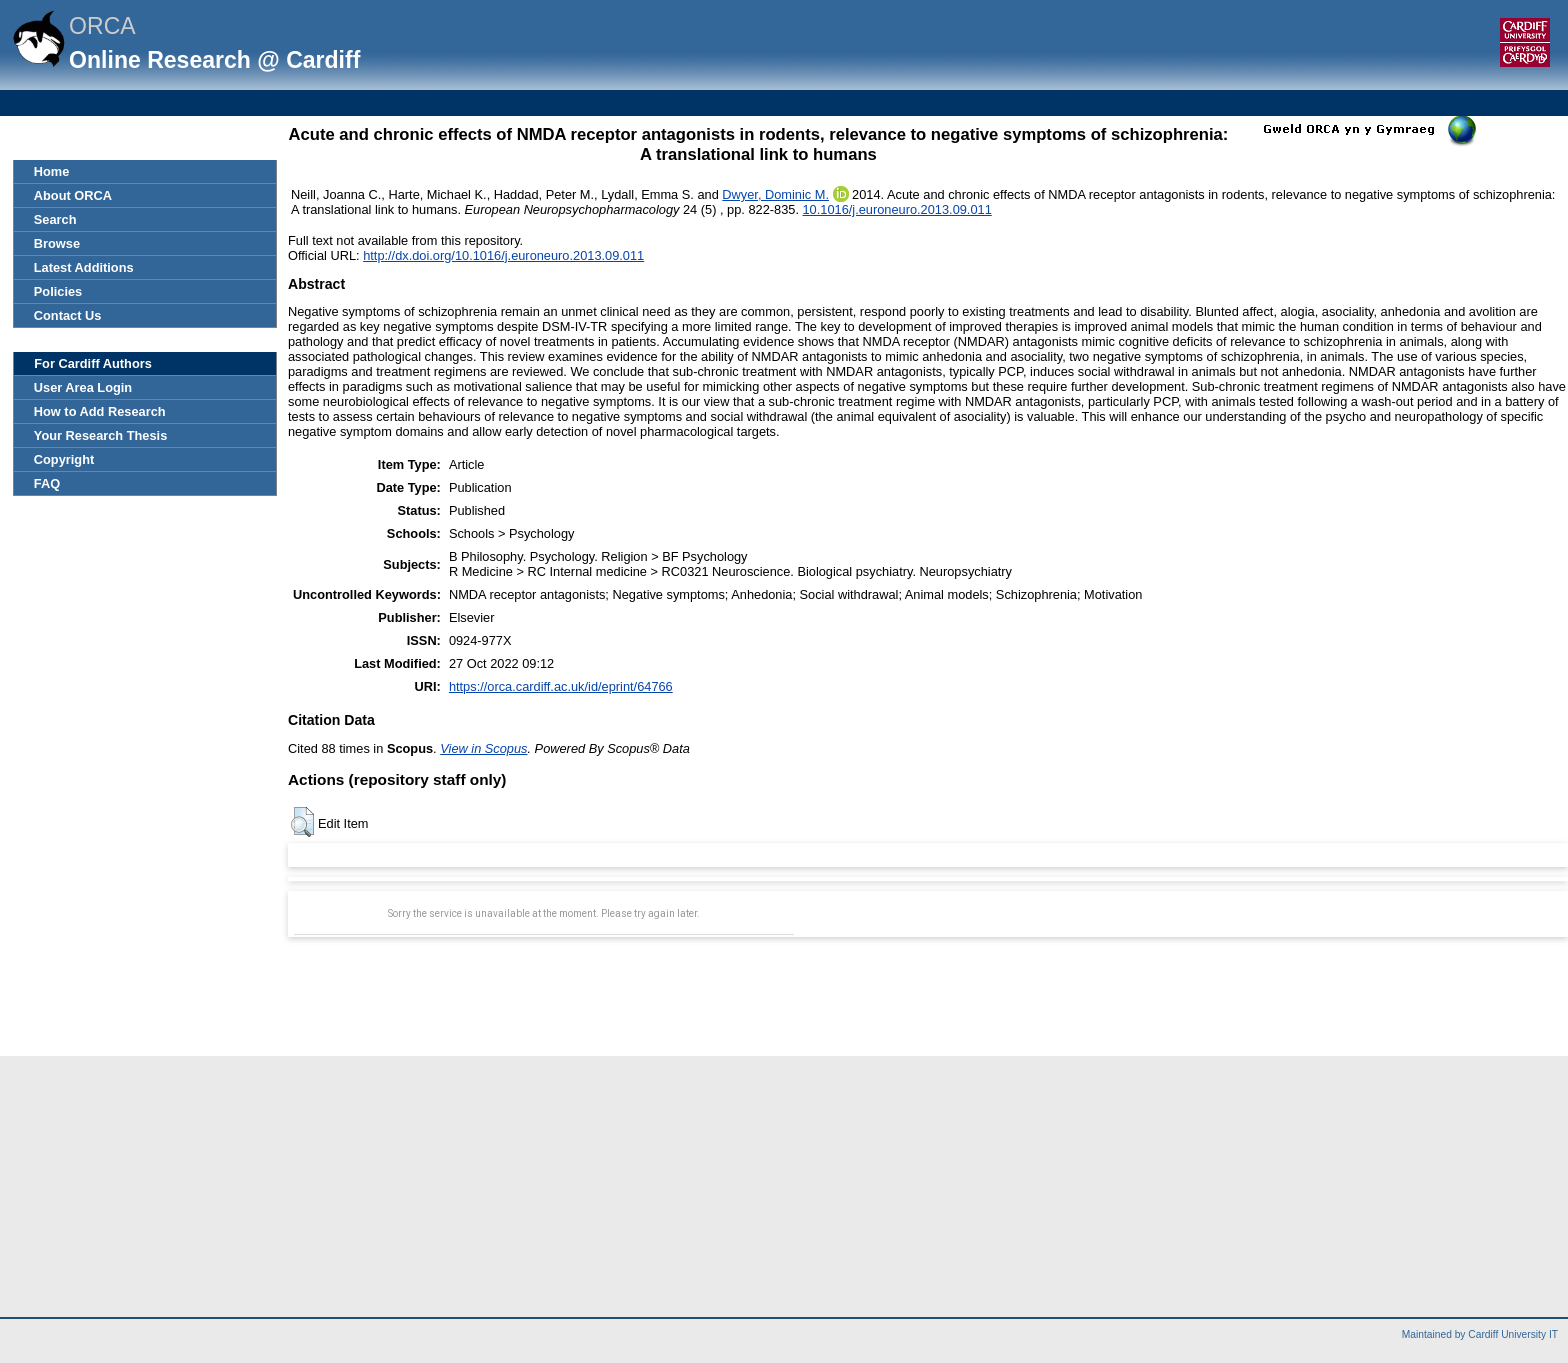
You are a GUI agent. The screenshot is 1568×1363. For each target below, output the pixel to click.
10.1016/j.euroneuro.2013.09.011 (897, 209)
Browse (57, 243)
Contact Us (68, 315)
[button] (302, 822)
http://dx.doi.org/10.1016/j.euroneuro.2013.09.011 (503, 255)
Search (55, 219)
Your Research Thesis (100, 435)
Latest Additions (84, 267)
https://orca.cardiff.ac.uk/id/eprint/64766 (561, 686)
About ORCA (73, 195)
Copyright (64, 459)
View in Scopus (483, 748)
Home (52, 171)
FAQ (47, 483)
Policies (58, 291)
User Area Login (83, 387)
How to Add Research (100, 411)
